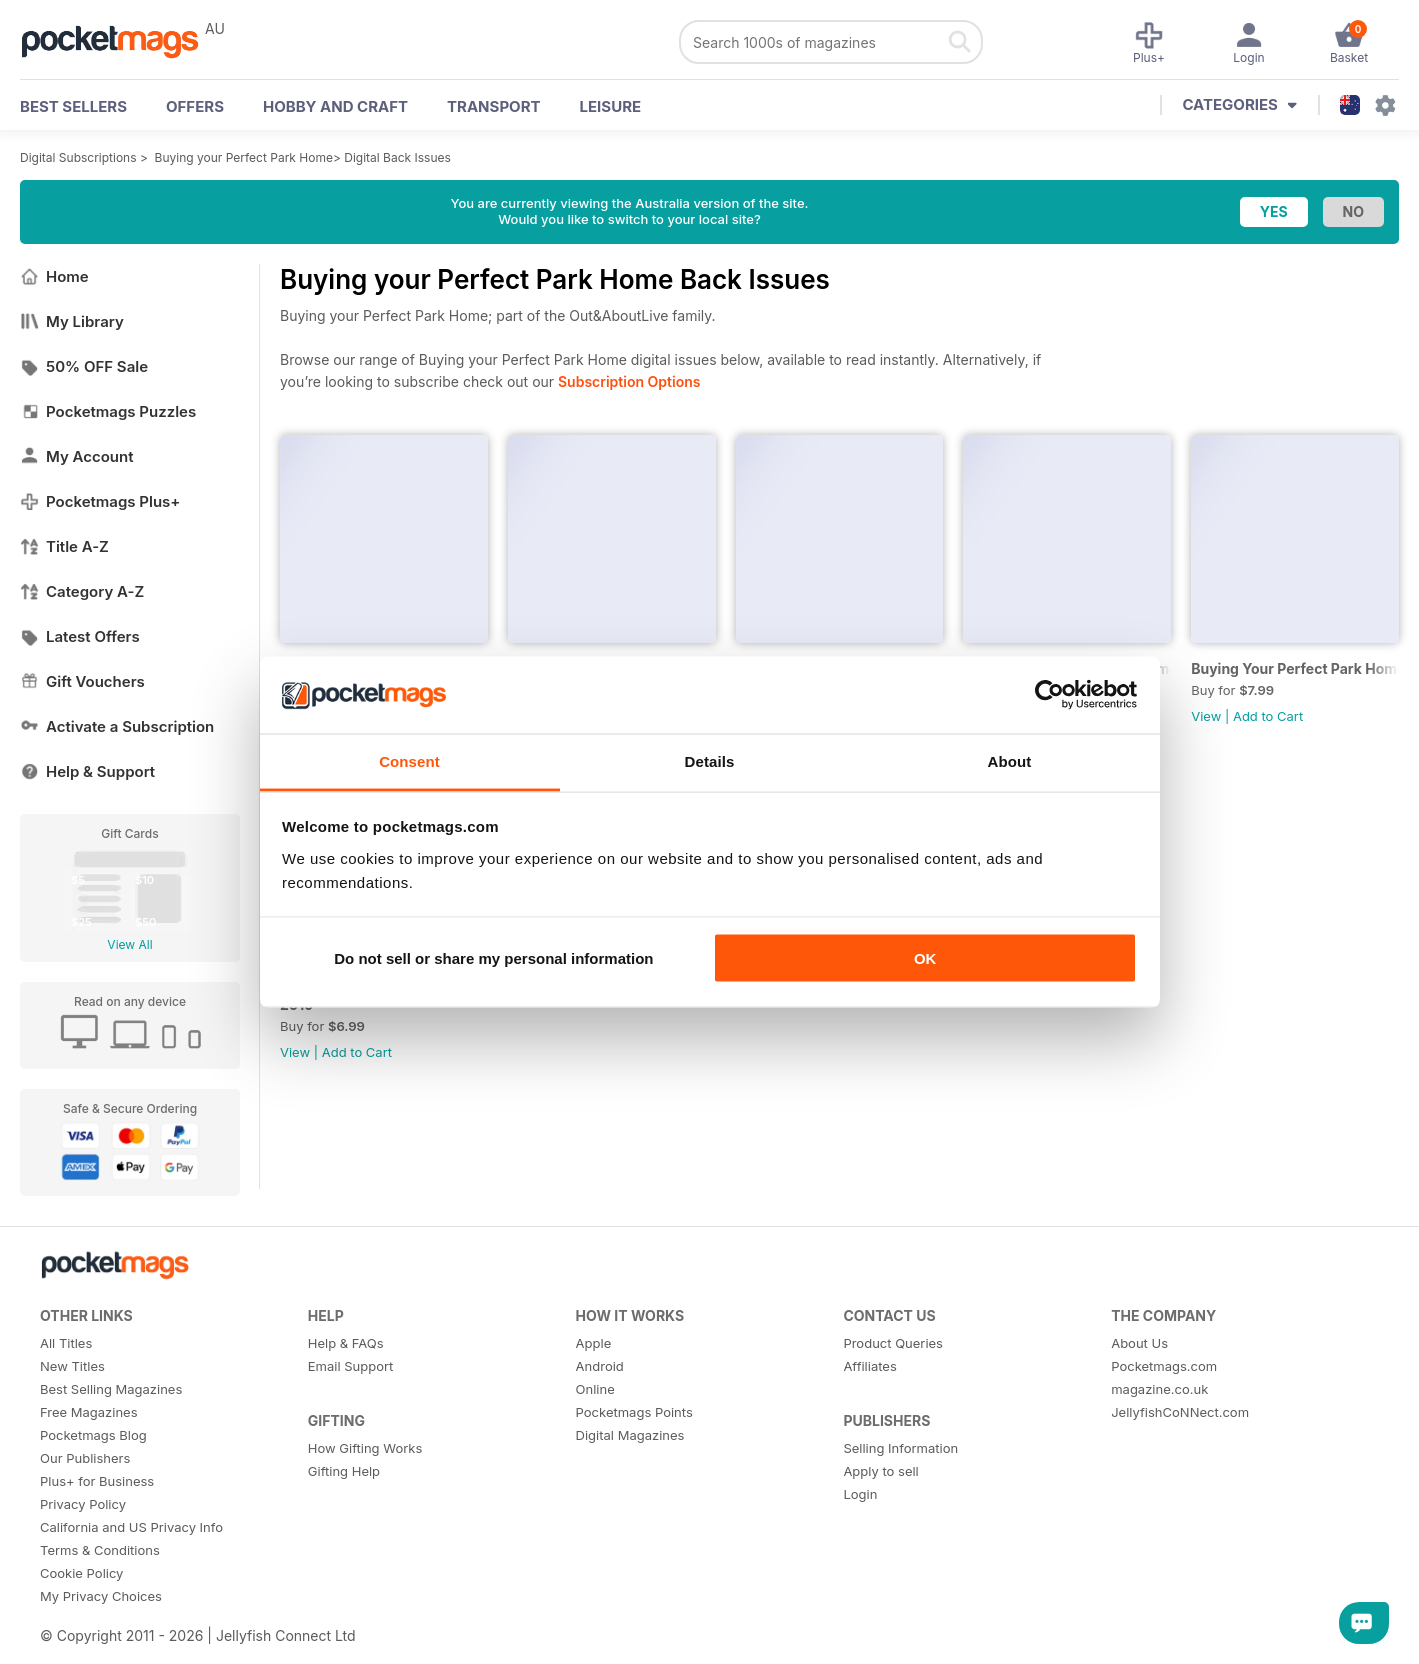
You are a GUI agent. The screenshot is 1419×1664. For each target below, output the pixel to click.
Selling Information (900, 1448)
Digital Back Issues (397, 157)
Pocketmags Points (634, 1412)
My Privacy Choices (101, 1596)
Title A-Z (64, 546)
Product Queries (893, 1343)
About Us (1139, 1343)
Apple (594, 1343)
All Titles (66, 1343)
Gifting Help (344, 1471)
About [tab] (1010, 760)
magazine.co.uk (1159, 1389)
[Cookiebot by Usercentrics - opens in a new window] (1049, 695)
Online (595, 1389)
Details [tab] (710, 760)
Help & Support (87, 771)
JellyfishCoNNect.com (1180, 1412)
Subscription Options (629, 381)
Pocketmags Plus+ (100, 501)
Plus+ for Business (97, 1481)
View (1206, 716)
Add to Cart (1268, 716)
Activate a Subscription (117, 726)
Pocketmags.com (1164, 1366)
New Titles (72, 1366)
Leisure (611, 106)
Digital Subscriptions (78, 157)
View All (129, 944)
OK (925, 958)
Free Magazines (89, 1412)
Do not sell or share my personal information (493, 958)
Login (860, 1494)
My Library (72, 321)
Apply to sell (880, 1471)
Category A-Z (82, 591)
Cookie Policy (81, 1573)
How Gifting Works (365, 1448)
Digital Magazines (630, 1435)
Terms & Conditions (100, 1550)
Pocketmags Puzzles (108, 411)
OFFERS (195, 106)
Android (600, 1366)
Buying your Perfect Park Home (244, 157)
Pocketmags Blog (93, 1435)
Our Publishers (85, 1458)
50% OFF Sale (84, 366)
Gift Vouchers (82, 681)
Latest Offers (80, 636)
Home (54, 276)
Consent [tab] (409, 760)
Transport (493, 106)
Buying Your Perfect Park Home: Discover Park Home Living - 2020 (1295, 668)
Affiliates (869, 1366)
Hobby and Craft (335, 106)
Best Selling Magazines (111, 1389)
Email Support (351, 1366)
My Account (77, 456)
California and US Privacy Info (131, 1527)
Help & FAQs (346, 1343)
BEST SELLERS (73, 106)
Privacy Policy (83, 1504)
